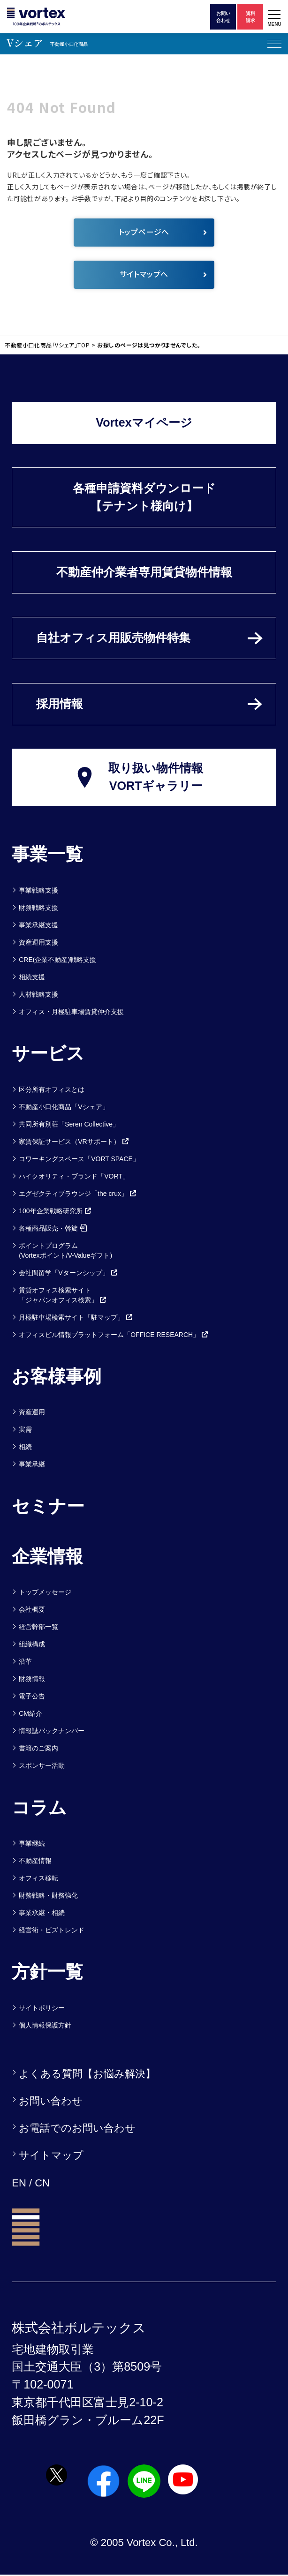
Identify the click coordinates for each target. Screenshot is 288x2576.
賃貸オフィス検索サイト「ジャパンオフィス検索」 (63, 1295)
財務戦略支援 (38, 907)
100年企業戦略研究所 (55, 1211)
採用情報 (59, 703)
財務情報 (32, 1678)
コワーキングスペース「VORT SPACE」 (79, 1159)
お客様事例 (56, 1376)
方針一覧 (47, 1972)
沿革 (25, 1661)
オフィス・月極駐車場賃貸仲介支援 (71, 1011)
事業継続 (32, 1843)
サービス (48, 1053)
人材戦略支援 (38, 994)
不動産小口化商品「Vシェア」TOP (47, 345)
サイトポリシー (42, 2008)
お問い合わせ (51, 2101)
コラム (39, 1807)
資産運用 (32, 1412)
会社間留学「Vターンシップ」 (68, 1273)
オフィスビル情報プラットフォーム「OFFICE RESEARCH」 (114, 1334)
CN (42, 2183)
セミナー (48, 1506)
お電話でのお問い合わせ (77, 2128)
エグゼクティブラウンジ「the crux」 (78, 1193)
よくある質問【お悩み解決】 (87, 2074)
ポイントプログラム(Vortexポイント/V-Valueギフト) (65, 1250)
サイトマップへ (163, 273)
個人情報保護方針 (45, 2025)
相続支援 (32, 977)
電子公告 (32, 1696)
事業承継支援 (38, 925)
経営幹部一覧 (38, 1626)
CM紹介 (30, 1713)
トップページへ (163, 231)
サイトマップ (51, 2155)
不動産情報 (35, 1860)
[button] (274, 17)
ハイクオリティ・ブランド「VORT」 (74, 1176)
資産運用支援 (38, 942)
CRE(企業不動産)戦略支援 (57, 959)
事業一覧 (47, 854)
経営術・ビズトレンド (51, 1930)
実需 (25, 1429)
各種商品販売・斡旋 (53, 1228)
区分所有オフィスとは (51, 1089)
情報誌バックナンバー (51, 1731)
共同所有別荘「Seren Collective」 (69, 1124)
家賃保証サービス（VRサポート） (74, 1141)
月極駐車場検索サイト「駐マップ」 (76, 1317)
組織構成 (32, 1644)
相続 (25, 1446)
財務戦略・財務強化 (48, 1895)
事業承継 (32, 1464)
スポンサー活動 (42, 1765)
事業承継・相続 (42, 1912)
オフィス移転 (38, 1878)
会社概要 (32, 1609)
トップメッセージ (45, 1592)
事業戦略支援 (38, 890)
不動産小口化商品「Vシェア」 (63, 1107)
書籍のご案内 (38, 1748)
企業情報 (47, 1556)
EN (19, 2183)
